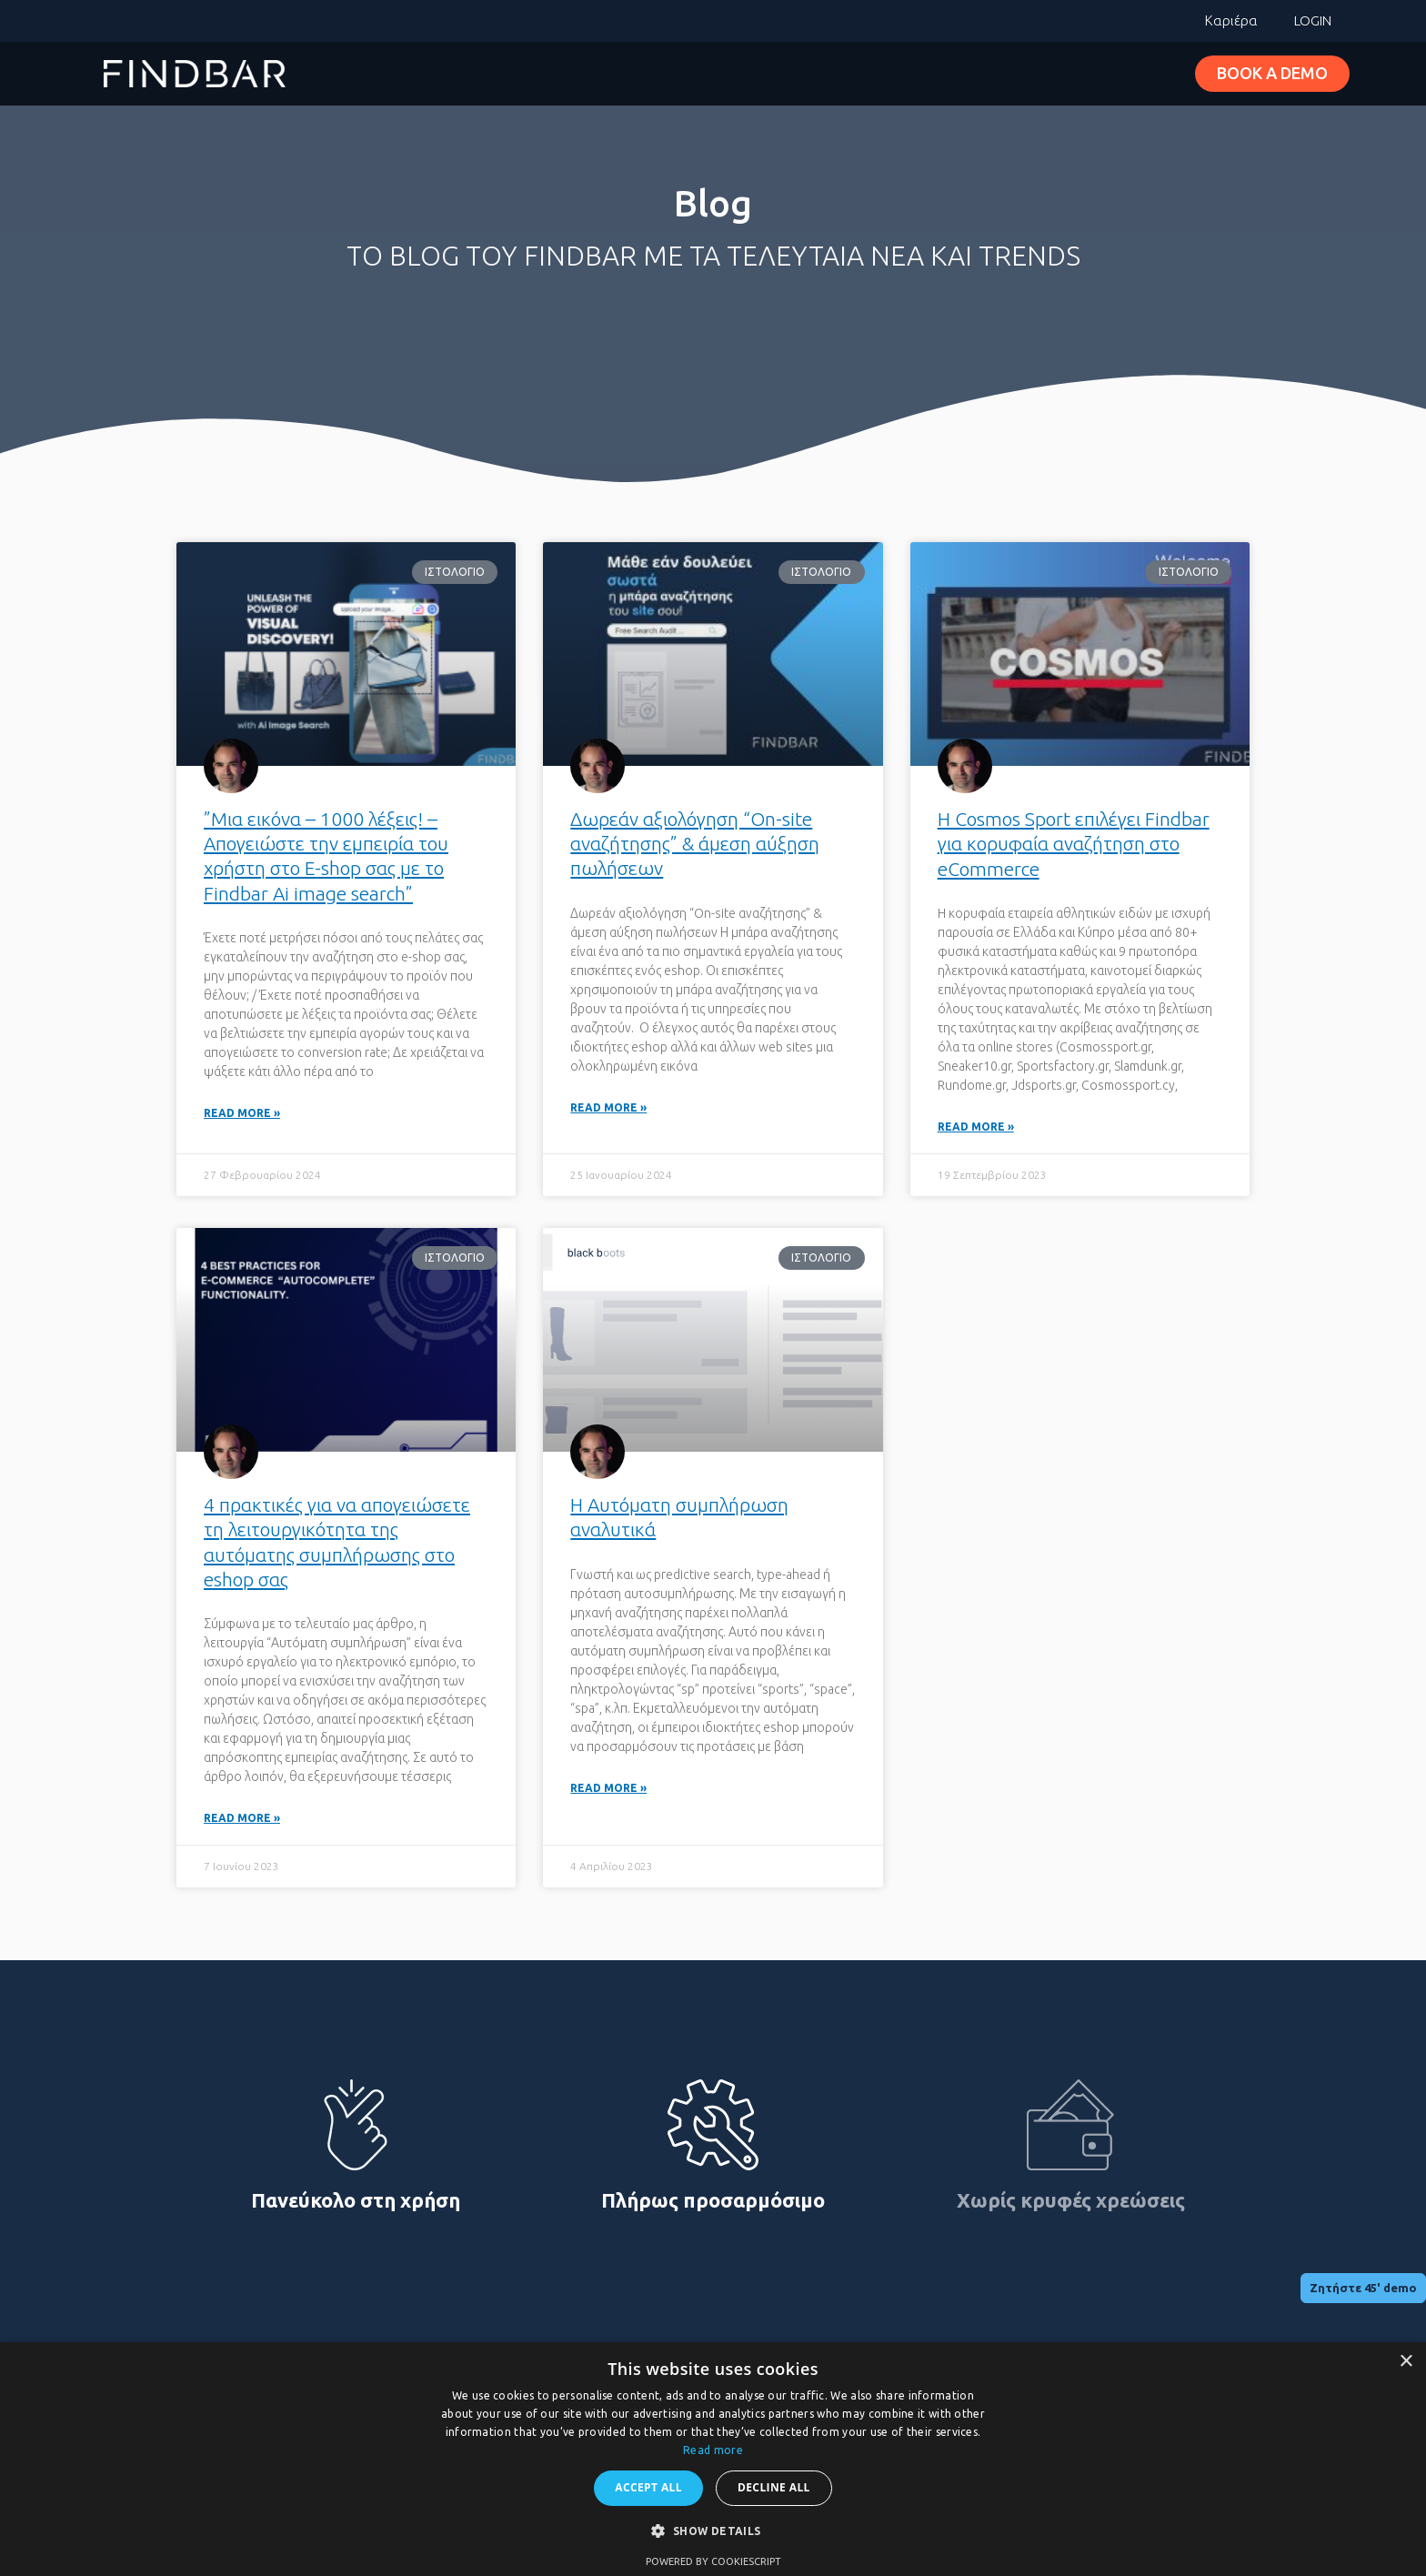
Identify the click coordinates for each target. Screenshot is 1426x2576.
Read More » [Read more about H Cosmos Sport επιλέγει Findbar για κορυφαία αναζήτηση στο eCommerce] (976, 1127)
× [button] (1405, 2362)
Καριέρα (1231, 20)
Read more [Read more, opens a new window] (713, 2450)
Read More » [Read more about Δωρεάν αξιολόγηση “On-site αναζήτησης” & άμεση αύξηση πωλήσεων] (608, 1108)
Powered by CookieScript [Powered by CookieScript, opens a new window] (713, 2561)
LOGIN (1312, 20)
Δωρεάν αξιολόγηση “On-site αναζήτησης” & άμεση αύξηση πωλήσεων (694, 844)
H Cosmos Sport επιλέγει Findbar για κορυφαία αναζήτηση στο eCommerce (1074, 844)
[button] (712, 2530)
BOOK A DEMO (1272, 73)
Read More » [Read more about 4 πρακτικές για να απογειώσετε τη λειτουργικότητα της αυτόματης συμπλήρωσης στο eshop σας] (242, 1820)
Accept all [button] (648, 2487)
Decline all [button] (774, 2487)
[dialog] (713, 2459)
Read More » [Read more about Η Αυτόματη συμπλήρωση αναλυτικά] (608, 1790)
